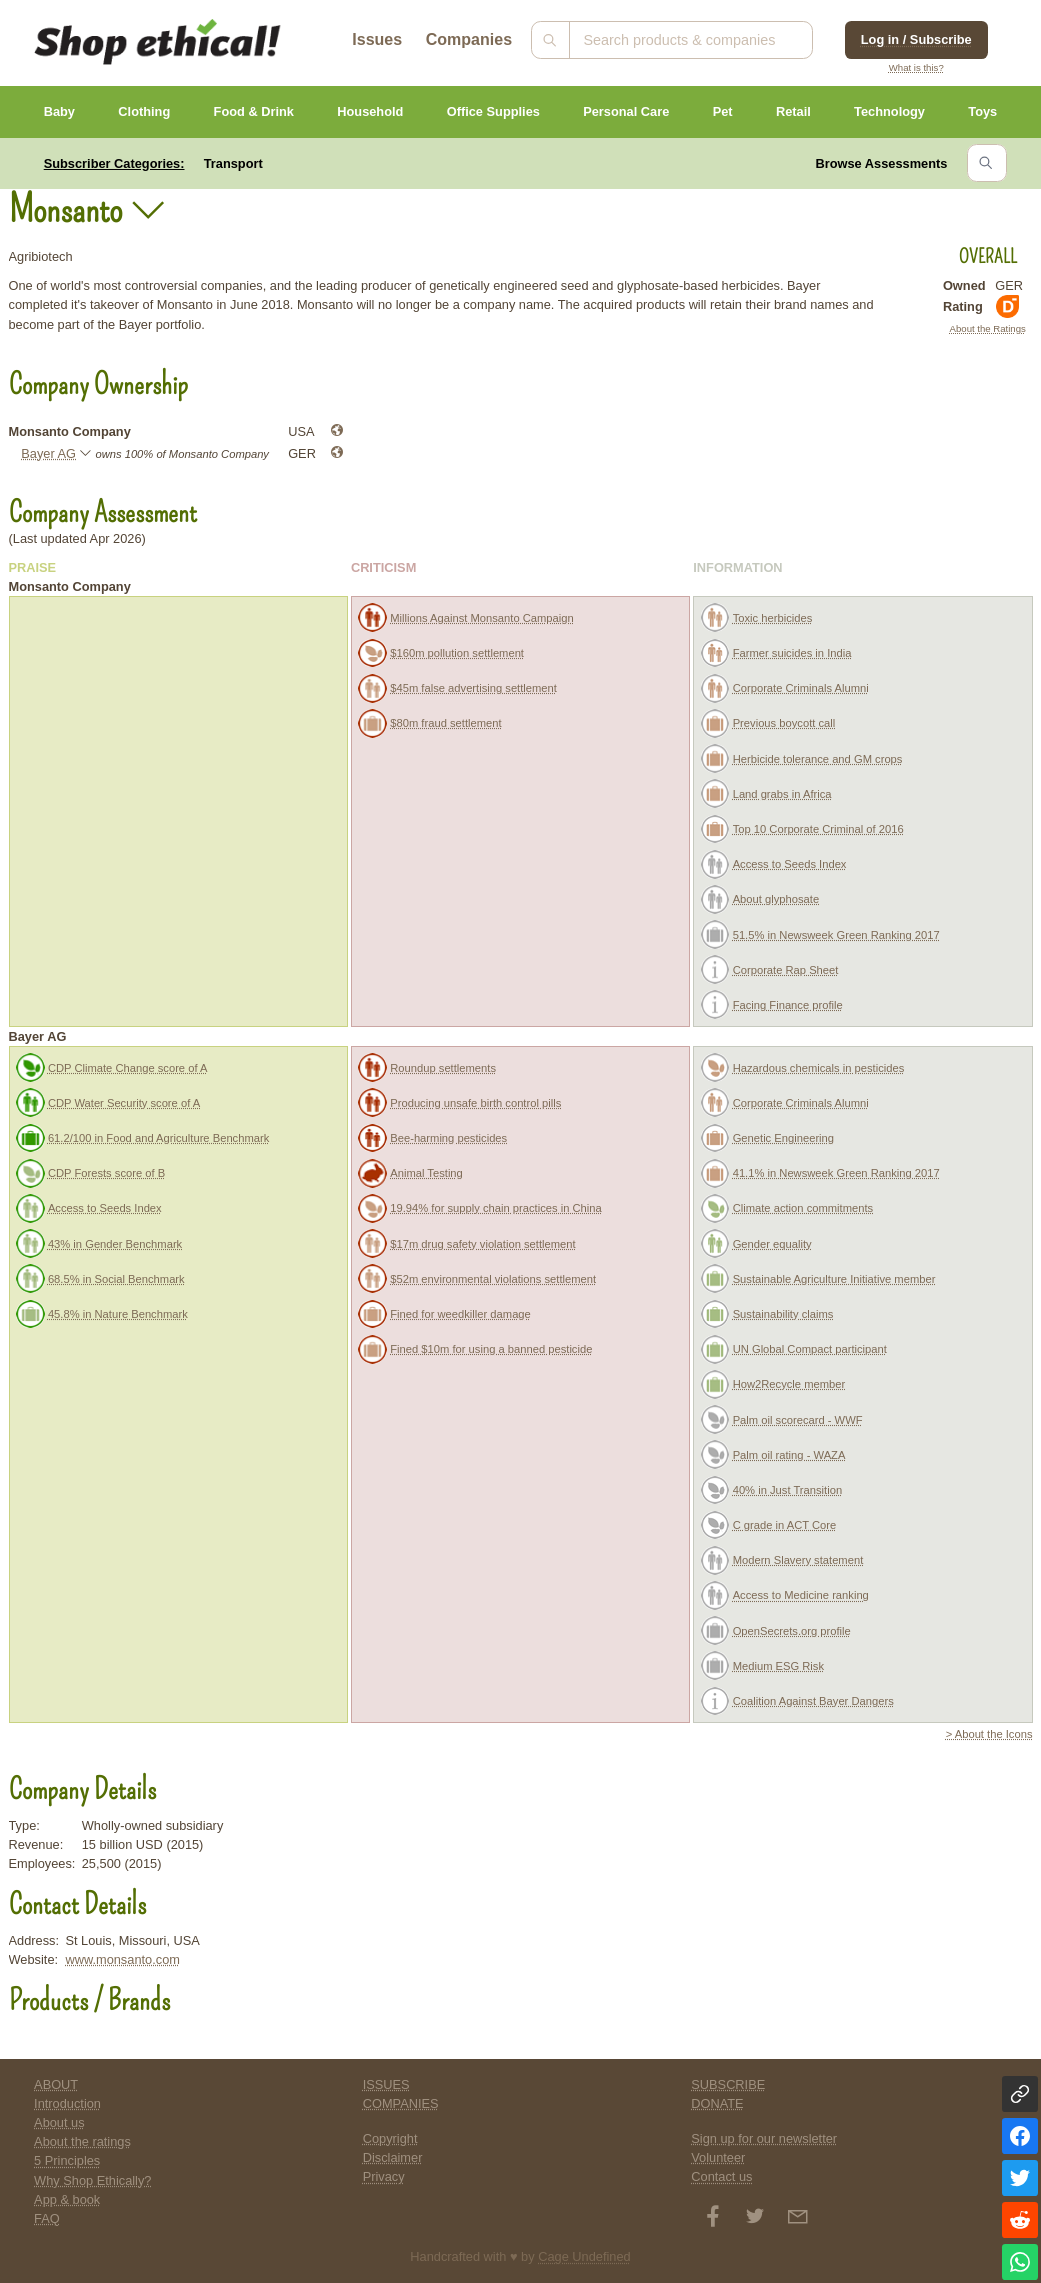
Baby (59, 111)
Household (370, 111)
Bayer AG (48, 453)
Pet (723, 111)
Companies (469, 39)
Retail (793, 111)
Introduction (67, 2103)
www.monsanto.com (122, 1959)
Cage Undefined (584, 2256)
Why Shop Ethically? (92, 2180)
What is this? (916, 67)
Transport (233, 163)
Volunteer (718, 2157)
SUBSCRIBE (728, 2084)
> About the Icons (989, 1734)
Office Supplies (493, 111)
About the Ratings (988, 328)
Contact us (721, 2176)
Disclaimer (393, 2157)
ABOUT (56, 2084)
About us (59, 2122)
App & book (67, 2199)
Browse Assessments (882, 163)
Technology (889, 111)
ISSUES (386, 2084)
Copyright (390, 2138)
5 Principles (67, 2160)
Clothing (144, 111)
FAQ (47, 2218)
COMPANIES (401, 2103)
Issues (377, 39)
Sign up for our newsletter (764, 2138)
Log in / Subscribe (916, 39)
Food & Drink (254, 111)
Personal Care (626, 111)
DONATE (717, 2103)
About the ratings (82, 2141)
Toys (982, 111)
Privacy (384, 2176)
